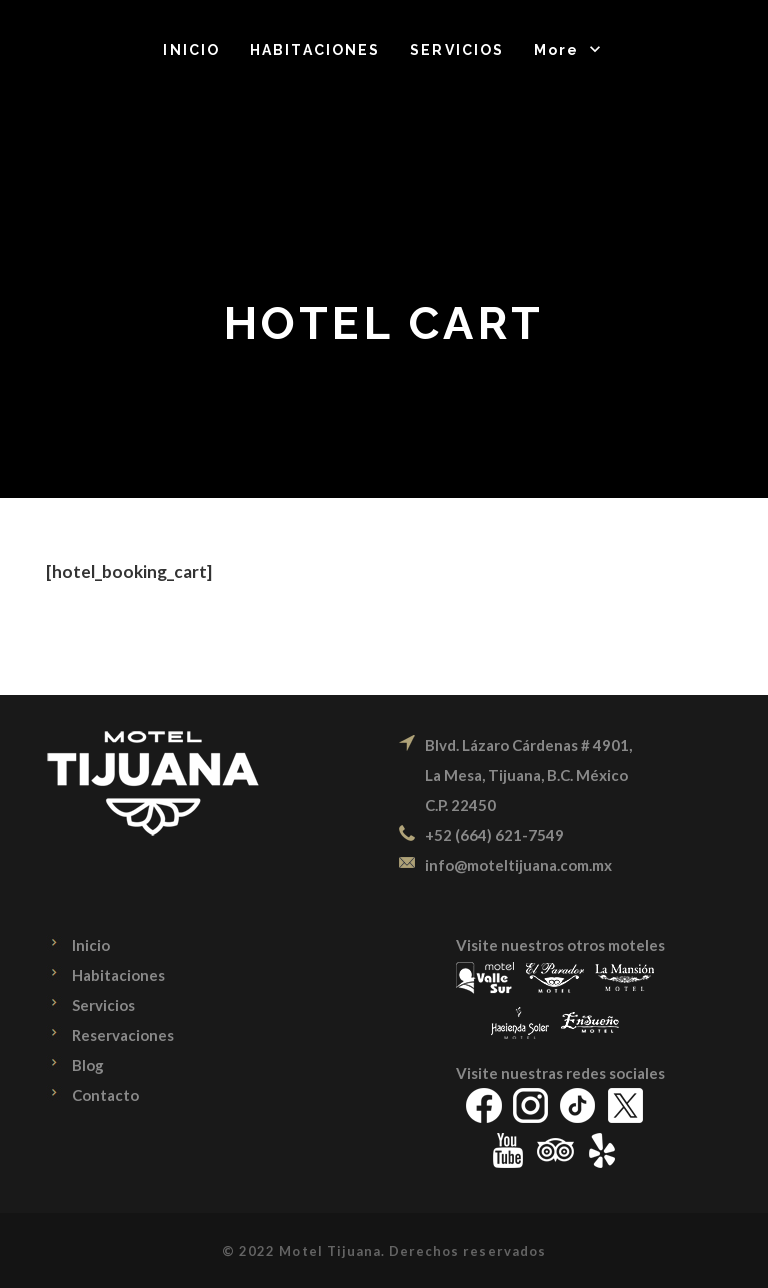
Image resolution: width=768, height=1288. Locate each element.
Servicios (103, 1005)
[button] (569, 50)
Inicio (91, 945)
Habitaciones (118, 975)
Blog (88, 1065)
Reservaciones (123, 1035)
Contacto (105, 1095)
